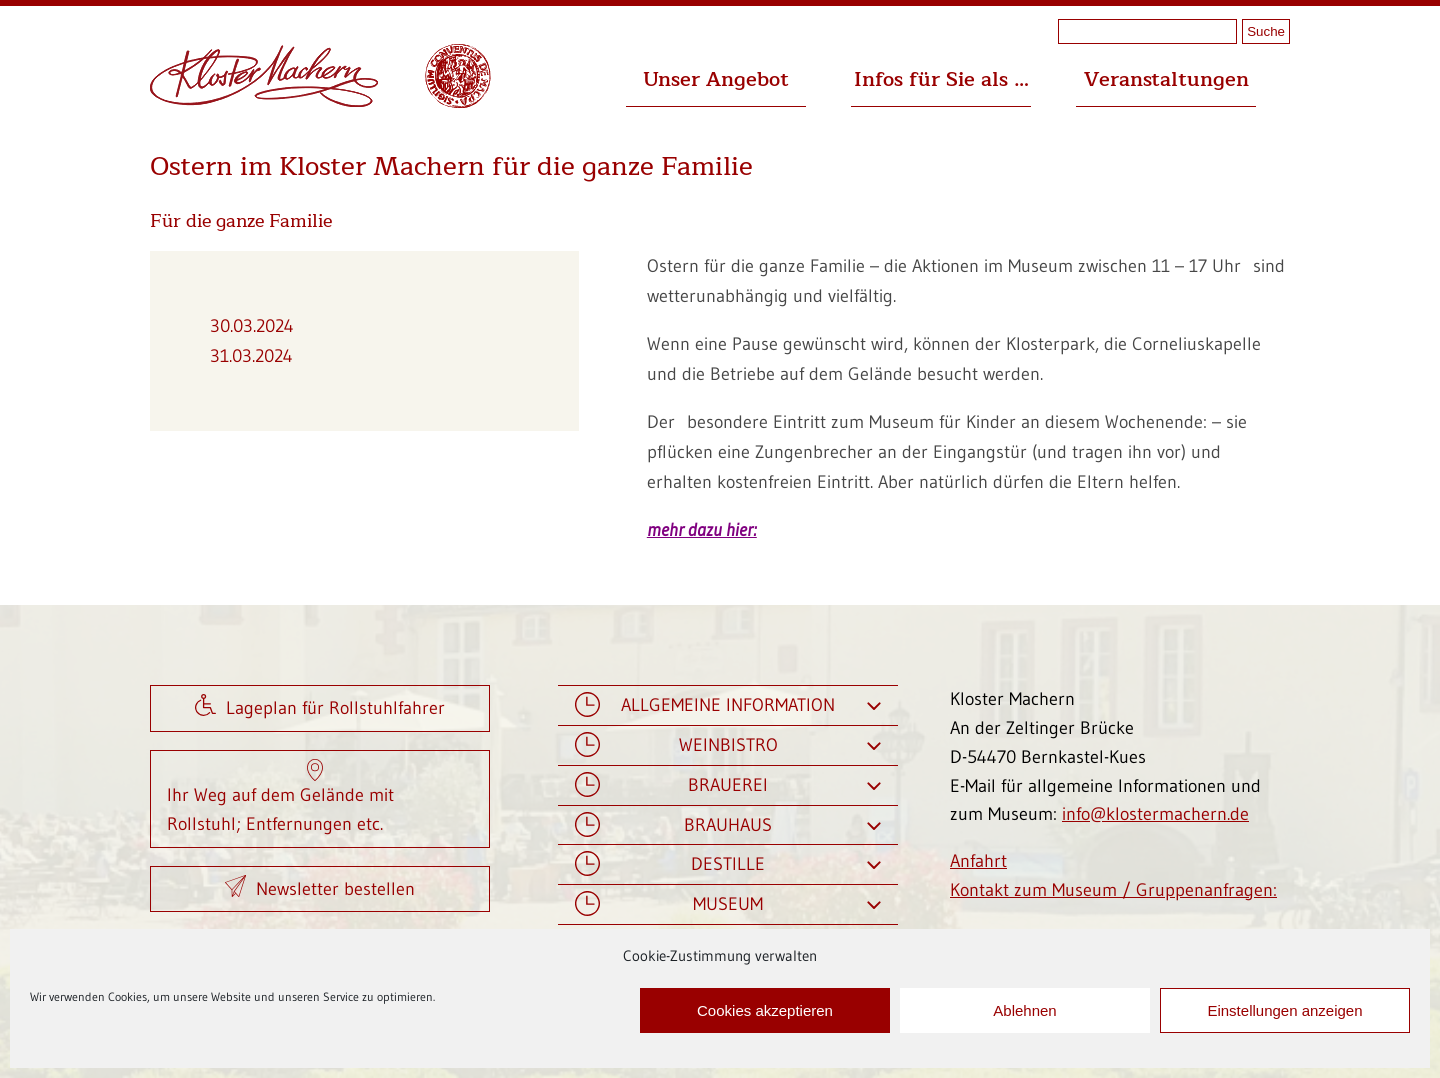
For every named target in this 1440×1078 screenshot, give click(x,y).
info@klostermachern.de (1155, 814)
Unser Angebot (716, 79)
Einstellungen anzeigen (1284, 1010)
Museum (728, 904)
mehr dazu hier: (702, 530)
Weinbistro (728, 745)
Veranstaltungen (1166, 79)
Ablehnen (1024, 1010)
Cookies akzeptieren (765, 1010)
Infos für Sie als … (941, 79)
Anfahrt (978, 861)
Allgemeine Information (728, 705)
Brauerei (728, 785)
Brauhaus (728, 825)
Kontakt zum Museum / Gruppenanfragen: (1113, 890)
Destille (728, 864)
